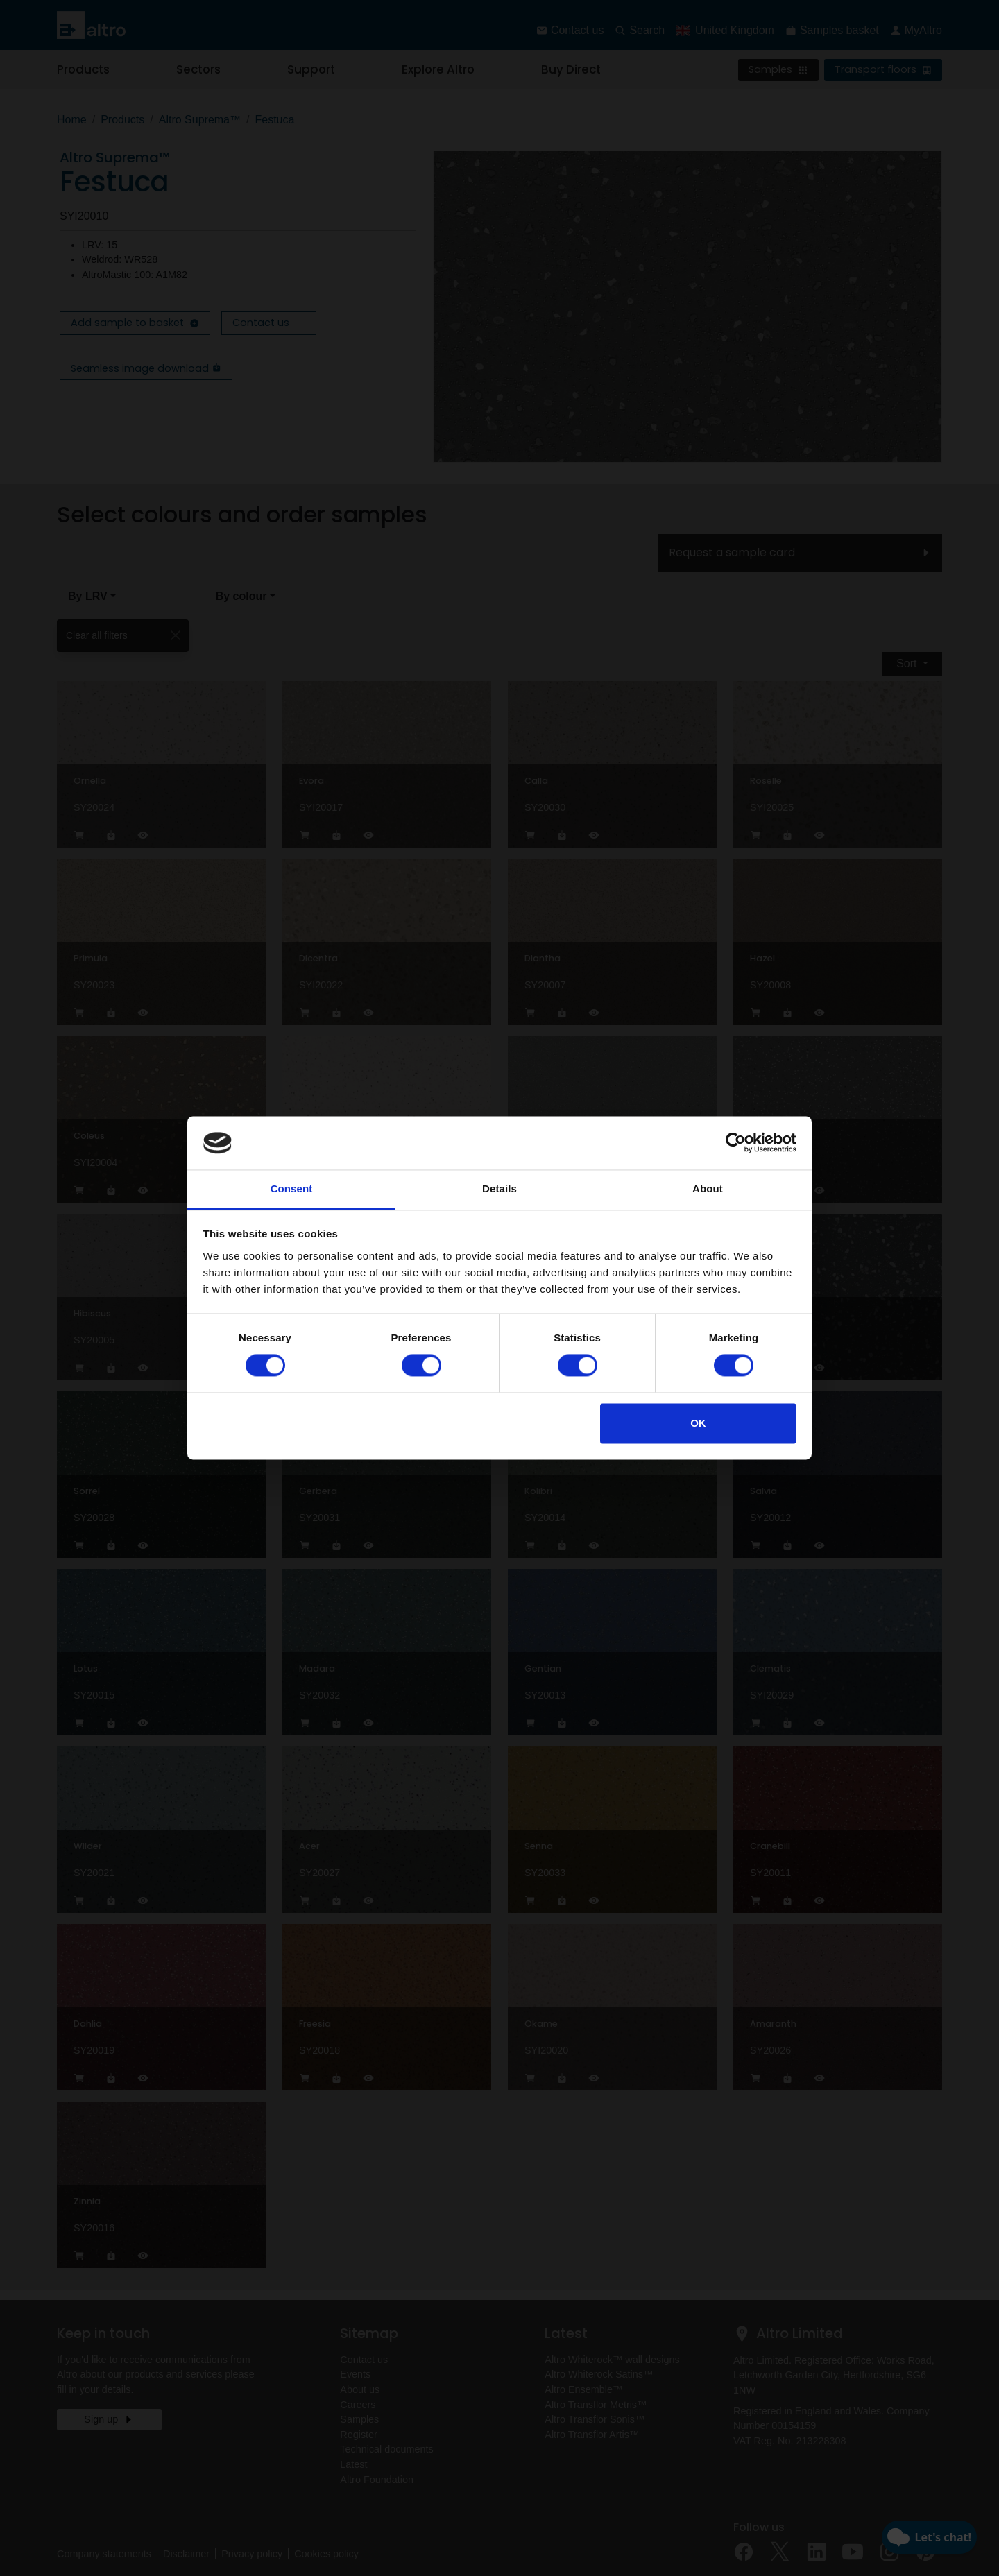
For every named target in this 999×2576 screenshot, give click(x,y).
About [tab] (707, 1188)
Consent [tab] (292, 1188)
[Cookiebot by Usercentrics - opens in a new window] (735, 1143)
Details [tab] (499, 1188)
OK (698, 1423)
